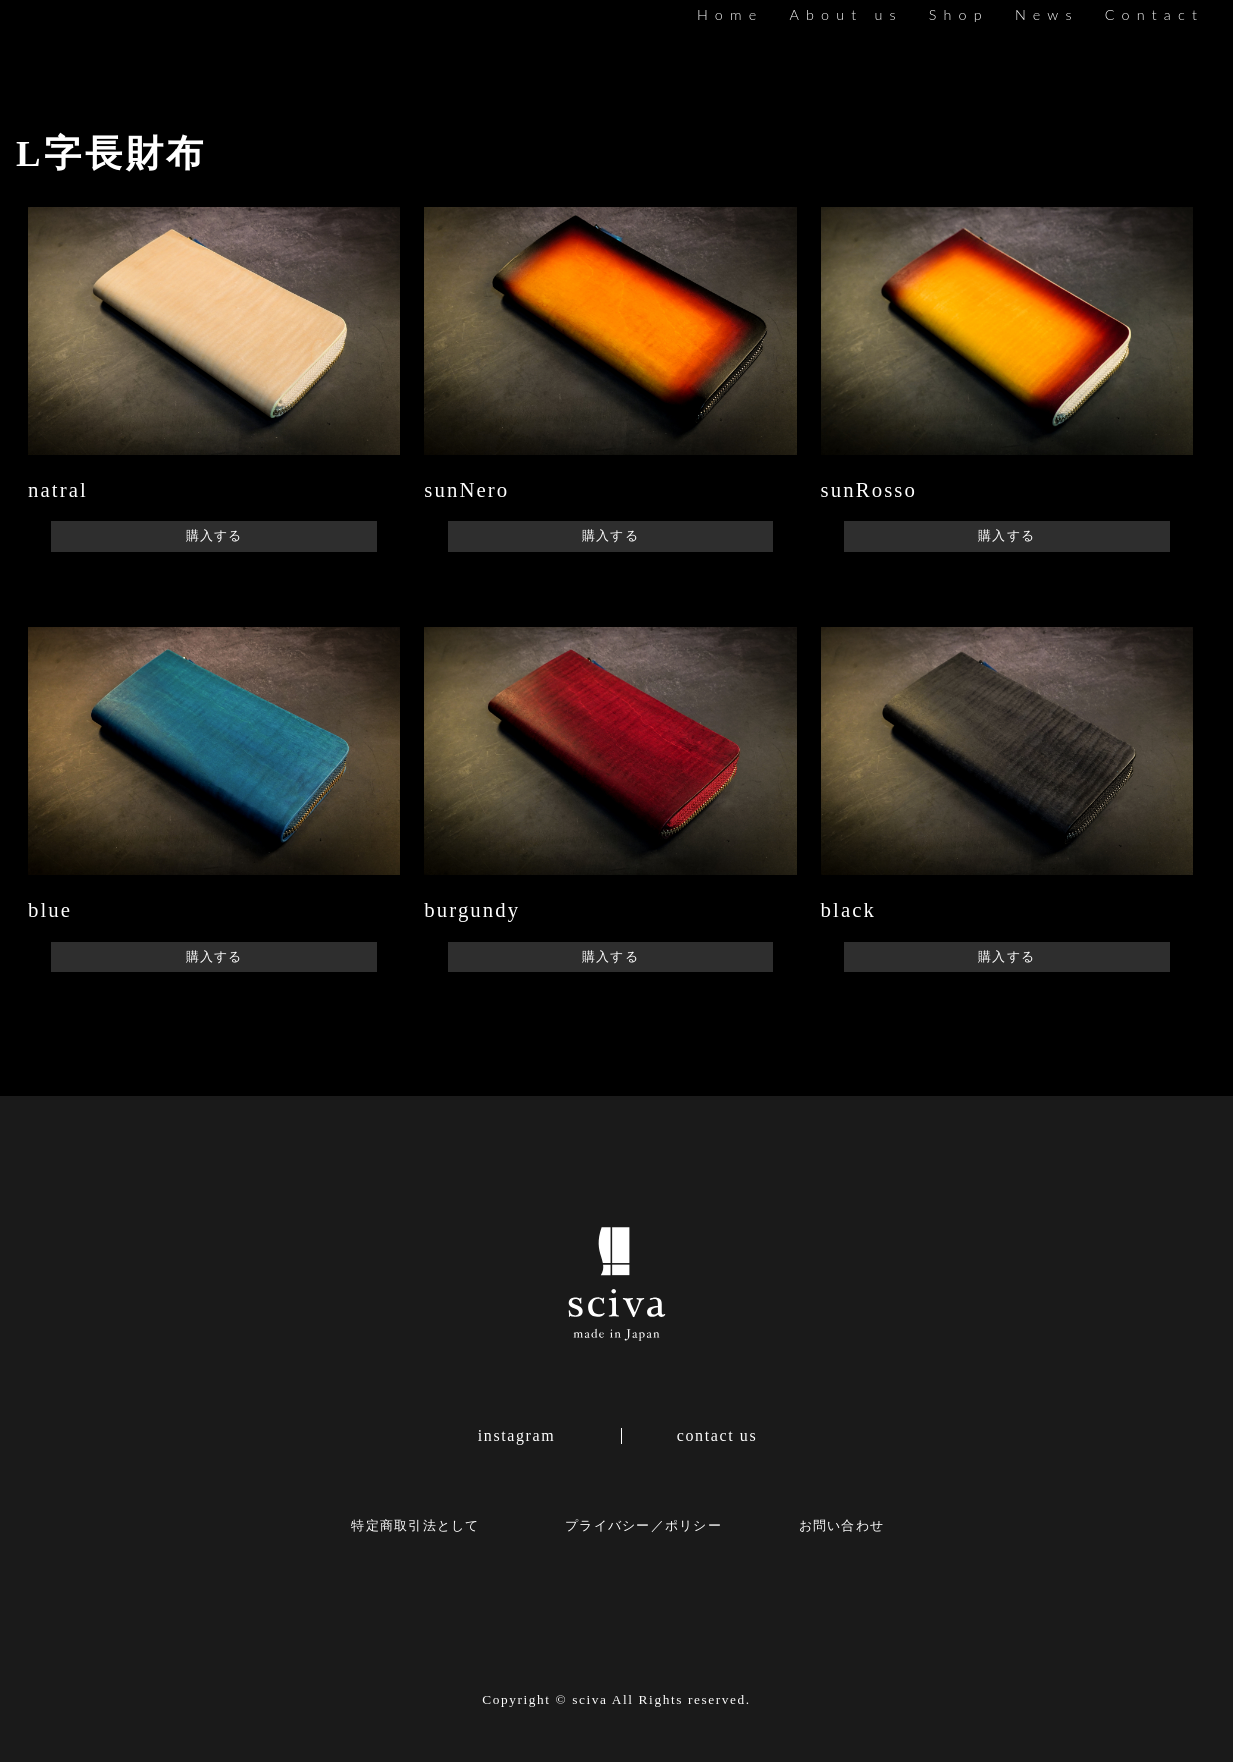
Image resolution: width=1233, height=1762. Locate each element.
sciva (589, 1699)
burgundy (472, 909)
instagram (517, 1436)
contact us (717, 1436)
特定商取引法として (415, 1526)
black (848, 909)
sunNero (466, 489)
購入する (214, 536)
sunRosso (869, 489)
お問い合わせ (842, 1526)
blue (50, 909)
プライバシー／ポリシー (643, 1526)
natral (58, 489)
